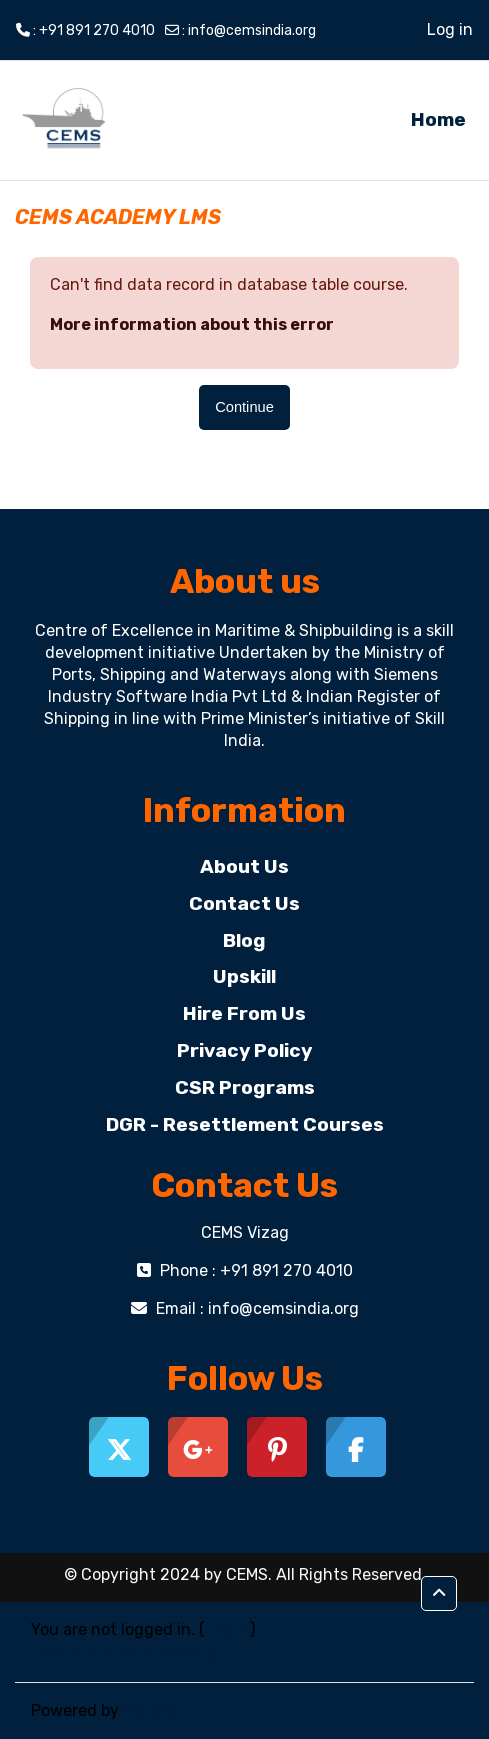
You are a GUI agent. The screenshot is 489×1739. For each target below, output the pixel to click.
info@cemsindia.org (252, 30)
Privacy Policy (244, 1050)
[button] (439, 1593)
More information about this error (192, 324)
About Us (244, 866)
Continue (244, 407)
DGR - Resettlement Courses (245, 1124)
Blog (244, 940)
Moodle (149, 1710)
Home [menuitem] (438, 119)
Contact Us (244, 903)
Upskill (244, 976)
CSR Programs (245, 1087)
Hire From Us (244, 1013)
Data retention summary (123, 1653)
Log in (450, 29)
